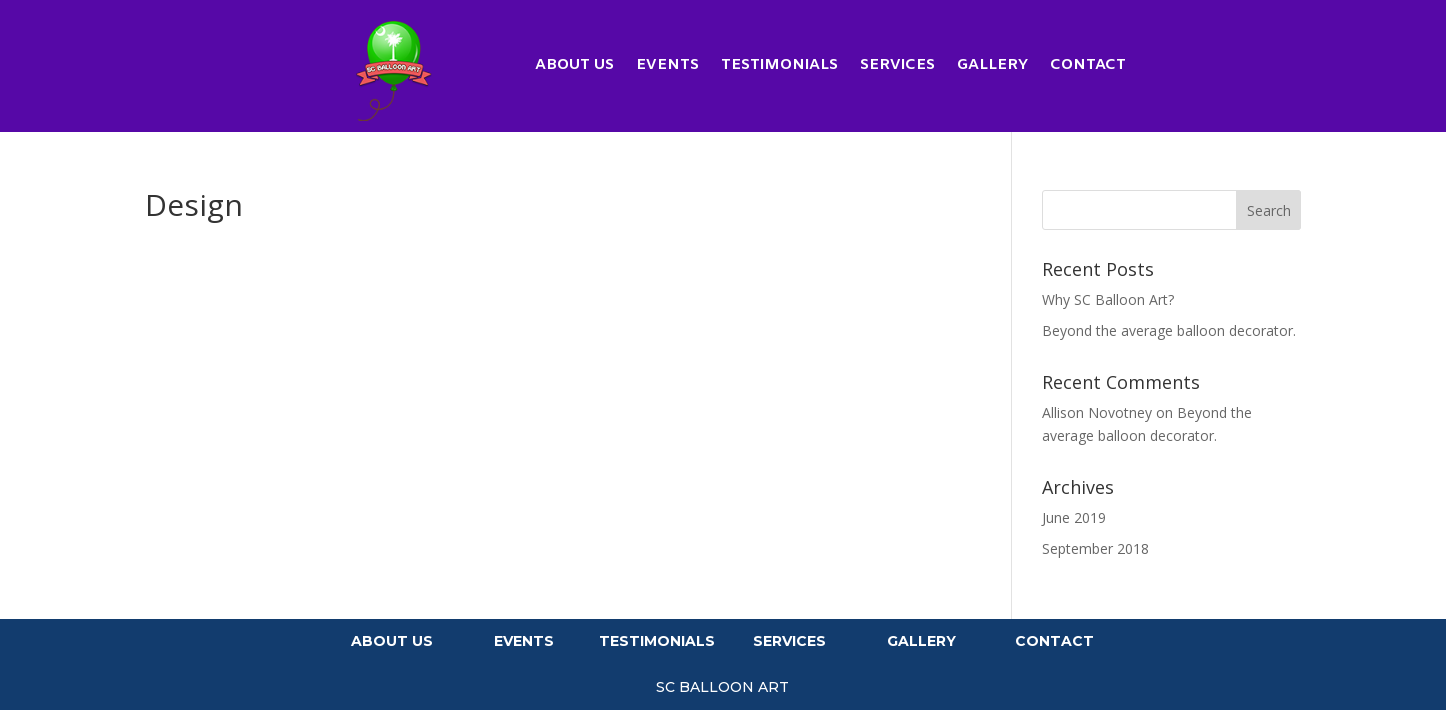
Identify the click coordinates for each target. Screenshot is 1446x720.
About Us (574, 66)
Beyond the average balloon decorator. (1169, 330)
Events (667, 66)
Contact (1088, 66)
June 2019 (1074, 517)
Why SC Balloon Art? (1108, 299)
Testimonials (779, 66)
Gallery (992, 66)
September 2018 (1095, 548)
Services (897, 66)
